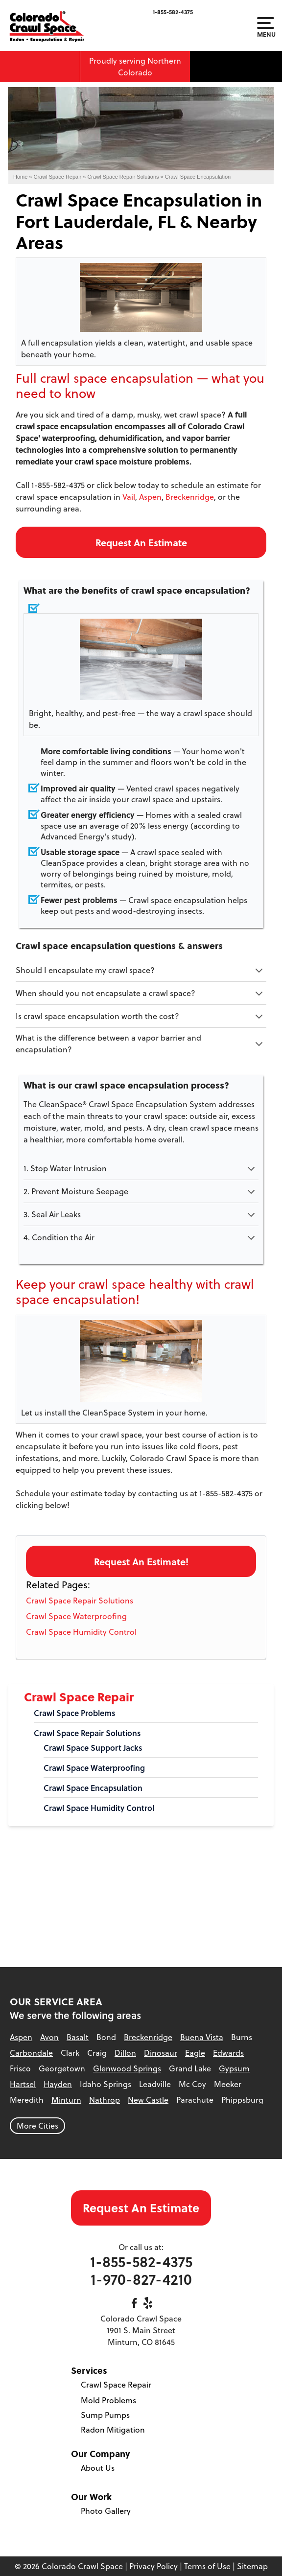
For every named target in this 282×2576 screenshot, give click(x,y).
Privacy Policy (153, 2566)
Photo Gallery (106, 2511)
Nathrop (104, 2099)
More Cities (37, 2125)
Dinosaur (160, 2052)
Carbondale (31, 2052)
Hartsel (23, 2084)
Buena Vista (201, 2037)
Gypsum (234, 2068)
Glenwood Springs (127, 2068)
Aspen (150, 496)
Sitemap (252, 2566)
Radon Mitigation (113, 2429)
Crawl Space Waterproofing (76, 1616)
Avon (49, 2037)
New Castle (148, 2099)
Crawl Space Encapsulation (93, 1788)
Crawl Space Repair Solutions (79, 1600)
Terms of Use (207, 2566)
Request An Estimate (141, 542)
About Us (98, 2467)
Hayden (58, 2084)
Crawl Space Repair (79, 1696)
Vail (128, 496)
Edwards (228, 2052)
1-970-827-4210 (141, 2279)
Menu (265, 27)
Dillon (125, 2052)
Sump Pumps (105, 2415)
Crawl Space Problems (74, 1713)
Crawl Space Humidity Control (81, 1631)
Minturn (66, 2099)
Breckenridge (189, 496)
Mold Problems (108, 2400)
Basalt (78, 2037)
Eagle (195, 2052)
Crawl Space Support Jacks (93, 1747)
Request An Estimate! (141, 1561)
